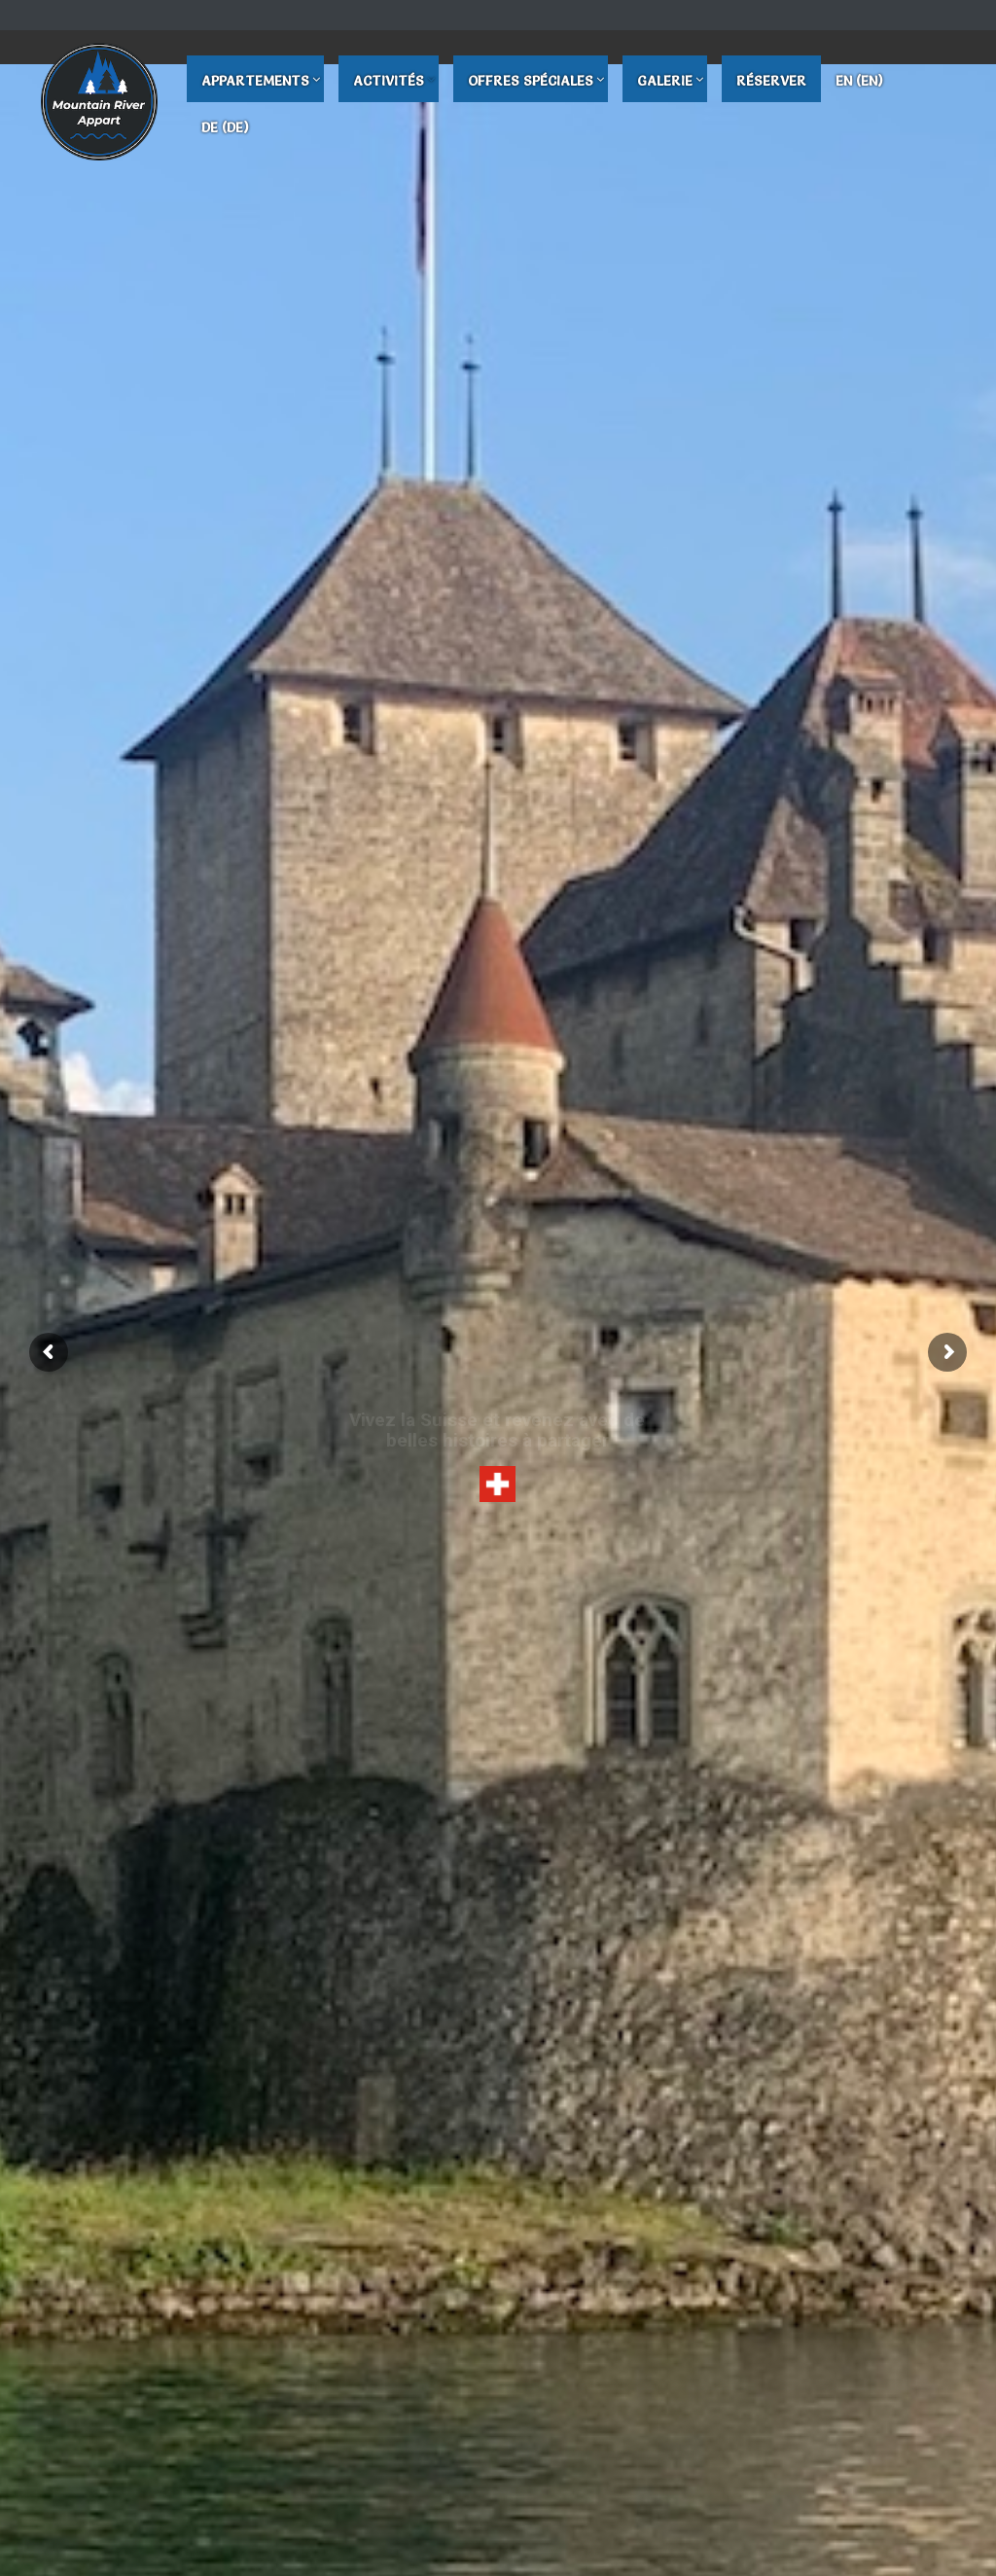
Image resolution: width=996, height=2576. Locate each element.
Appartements (255, 80)
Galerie (665, 80)
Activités (388, 80)
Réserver (771, 80)
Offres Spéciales (530, 80)
